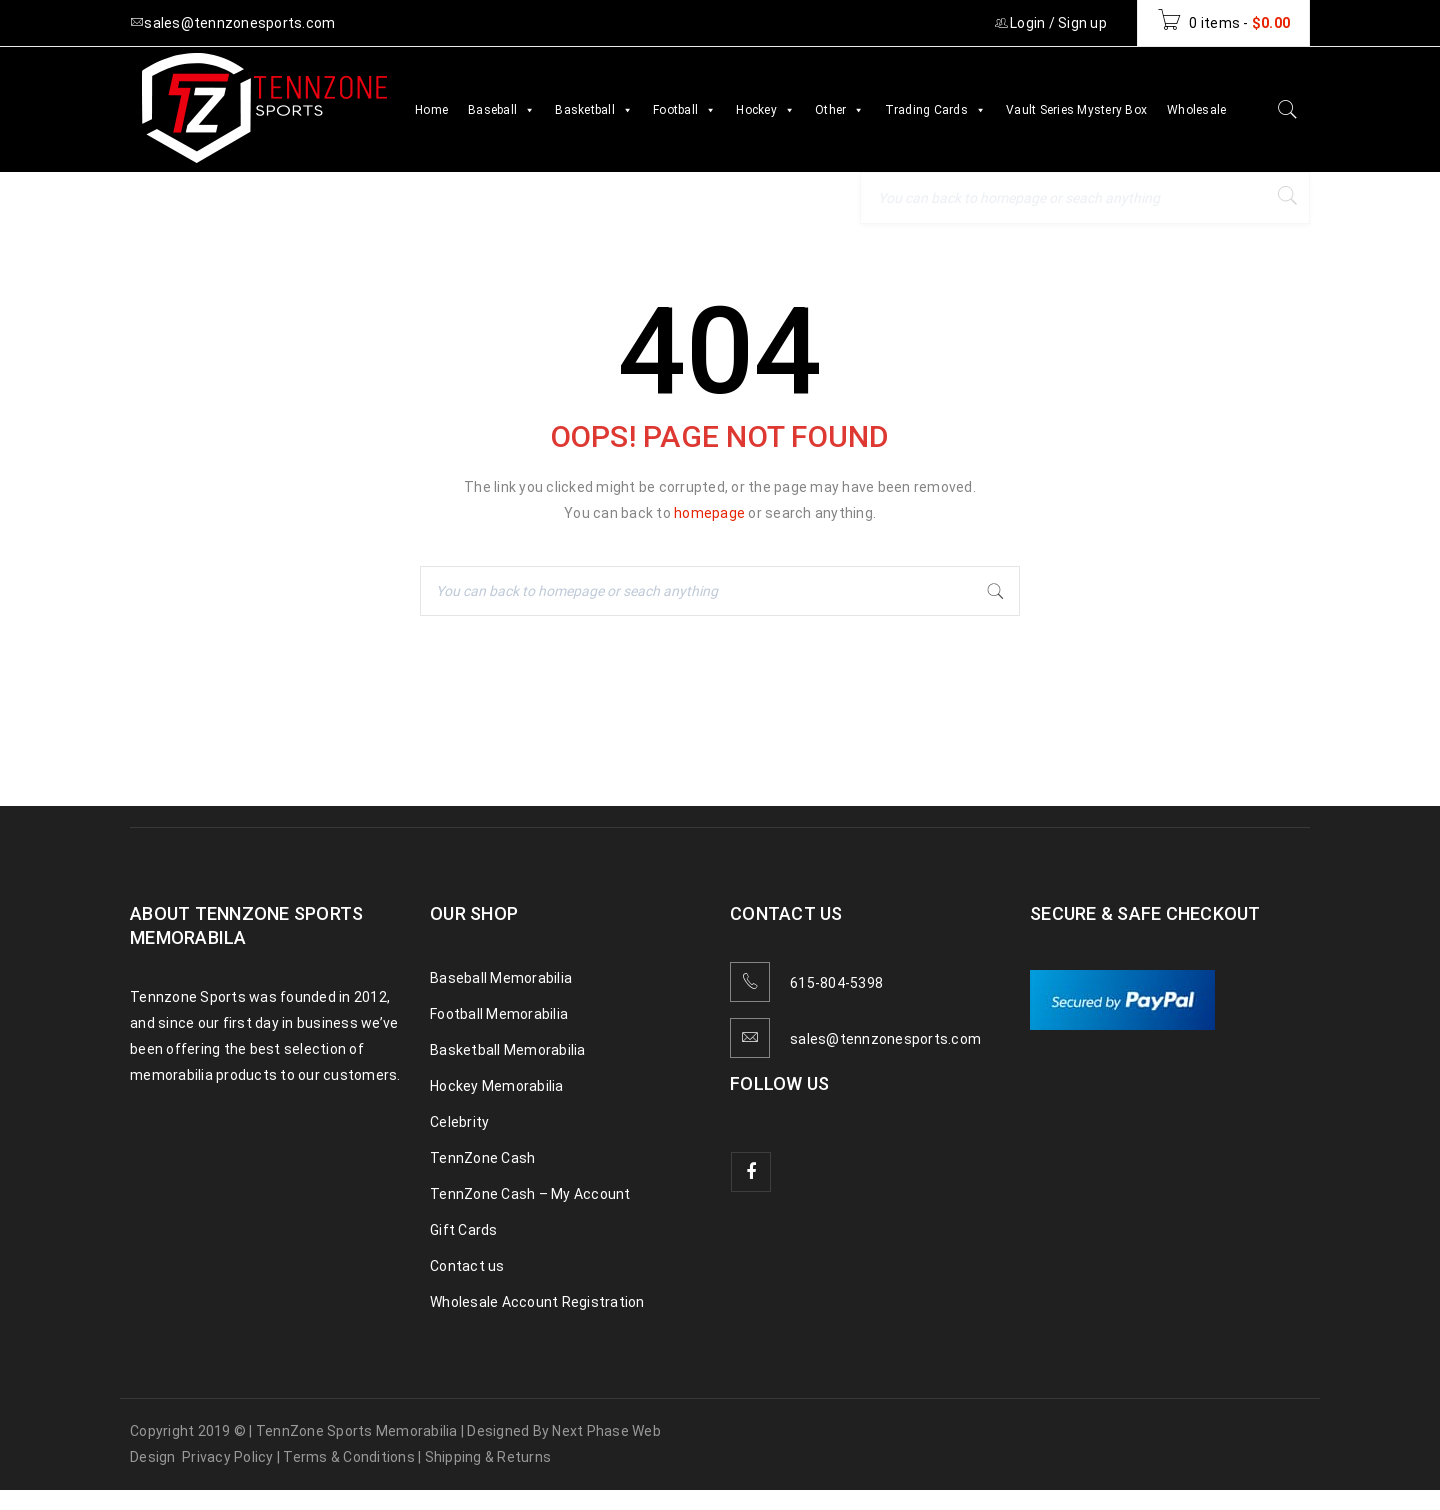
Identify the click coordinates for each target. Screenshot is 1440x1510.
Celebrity (459, 1122)
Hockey (765, 110)
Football (684, 110)
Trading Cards (936, 110)
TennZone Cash (482, 1158)
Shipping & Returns (488, 1457)
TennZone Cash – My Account (530, 1194)
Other (840, 110)
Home (431, 110)
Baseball (501, 110)
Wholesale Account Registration (537, 1302)
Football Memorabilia (499, 1014)
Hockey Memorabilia (497, 1086)
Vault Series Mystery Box (1076, 110)
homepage (709, 513)
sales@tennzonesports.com (885, 1039)
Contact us (467, 1266)
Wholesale (1196, 110)
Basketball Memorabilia (508, 1050)
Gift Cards (464, 1230)
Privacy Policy (228, 1457)
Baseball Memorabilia (501, 978)
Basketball (594, 110)
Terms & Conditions (349, 1457)
